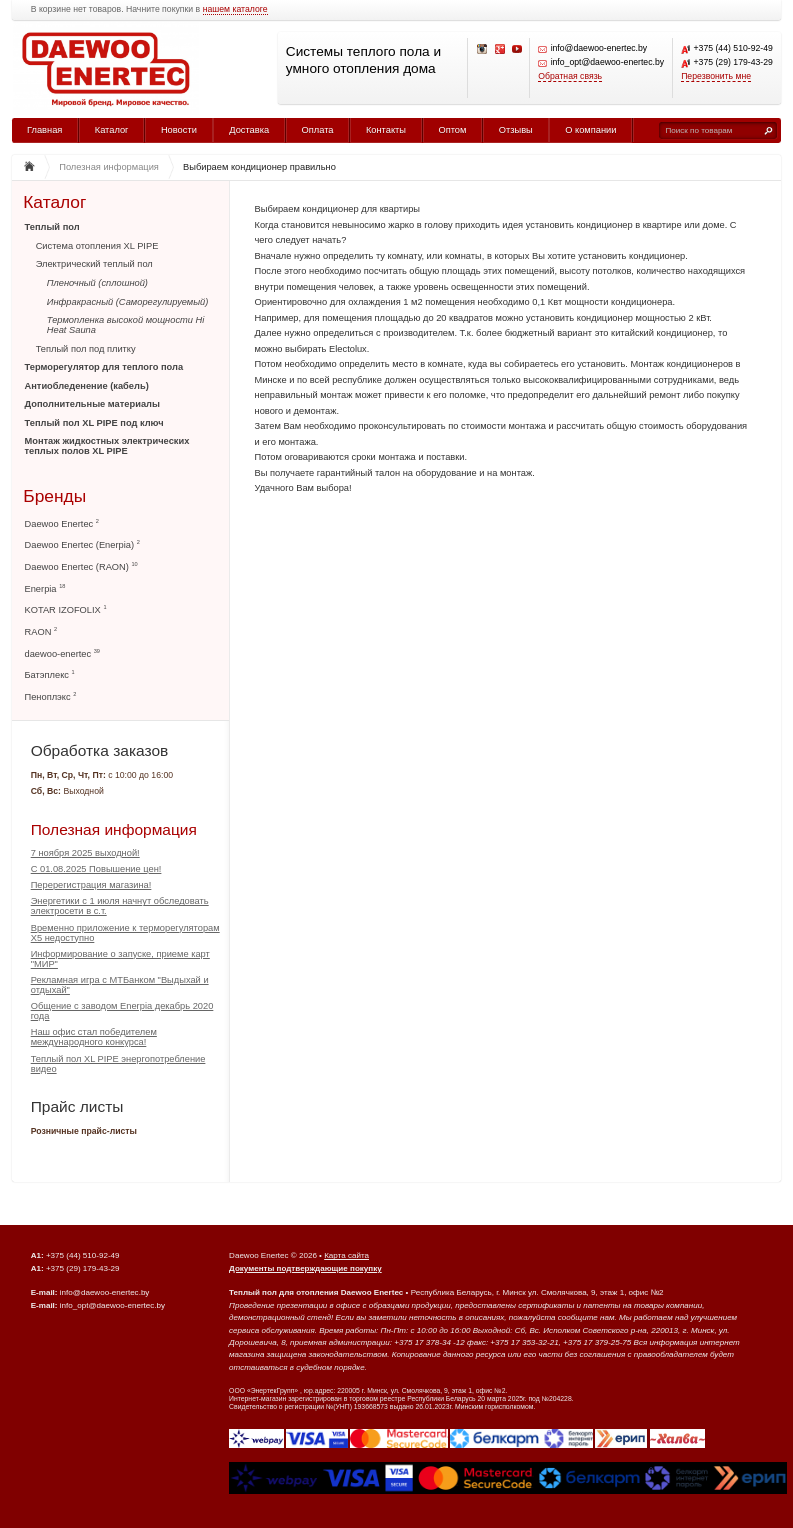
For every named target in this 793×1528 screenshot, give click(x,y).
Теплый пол (52, 227)
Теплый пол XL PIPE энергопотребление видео (118, 1064)
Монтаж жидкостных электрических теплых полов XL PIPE (107, 446)
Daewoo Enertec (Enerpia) (82, 544)
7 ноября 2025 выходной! (85, 853)
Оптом (452, 130)
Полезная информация (114, 829)
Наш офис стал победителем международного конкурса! (94, 1037)
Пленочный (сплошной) (97, 283)
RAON (41, 631)
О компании (590, 130)
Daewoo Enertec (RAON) (81, 566)
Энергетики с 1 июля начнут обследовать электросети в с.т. (120, 906)
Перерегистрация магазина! (91, 885)
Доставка (249, 130)
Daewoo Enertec (62, 523)
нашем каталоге (235, 9)
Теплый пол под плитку (86, 349)
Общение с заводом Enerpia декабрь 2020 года (122, 1011)
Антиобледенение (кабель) (87, 386)
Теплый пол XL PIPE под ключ (94, 423)
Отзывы (516, 130)
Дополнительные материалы (92, 404)
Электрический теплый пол (94, 264)
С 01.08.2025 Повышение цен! (96, 869)
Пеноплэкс (51, 696)
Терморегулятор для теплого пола (104, 367)
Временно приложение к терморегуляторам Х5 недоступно (125, 933)
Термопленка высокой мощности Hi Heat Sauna (126, 325)
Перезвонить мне (716, 76)
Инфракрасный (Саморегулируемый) (128, 302)
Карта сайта (346, 1255)
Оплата (318, 130)
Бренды (54, 495)
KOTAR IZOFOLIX (66, 609)
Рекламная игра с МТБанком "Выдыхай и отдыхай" (120, 985)
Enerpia (45, 588)
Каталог (112, 130)
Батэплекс (50, 674)
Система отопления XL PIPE (97, 246)
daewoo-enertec (62, 653)
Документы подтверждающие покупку (305, 1268)
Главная (44, 130)
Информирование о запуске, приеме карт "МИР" (120, 959)
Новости (179, 130)
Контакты (386, 130)
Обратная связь (570, 76)
